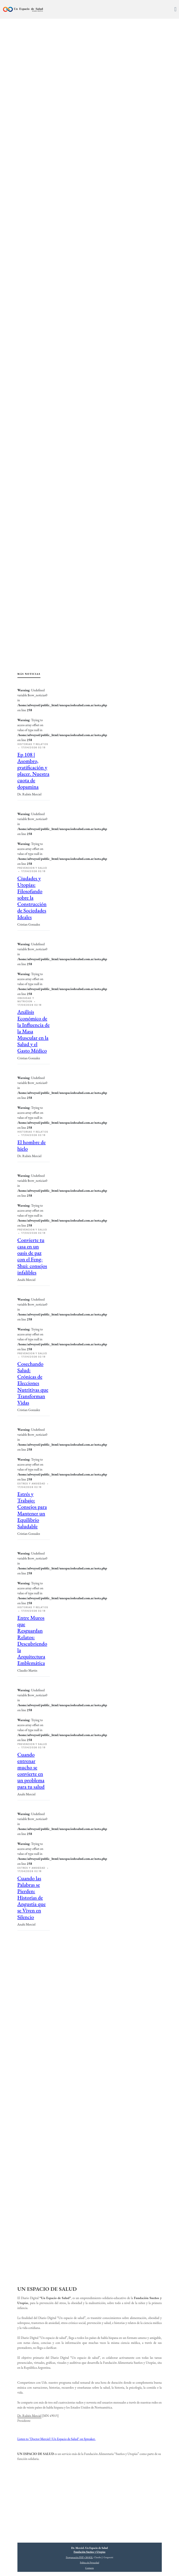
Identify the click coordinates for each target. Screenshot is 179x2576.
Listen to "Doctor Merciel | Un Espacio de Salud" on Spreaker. (56, 2439)
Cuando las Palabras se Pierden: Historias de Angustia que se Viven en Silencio (31, 1898)
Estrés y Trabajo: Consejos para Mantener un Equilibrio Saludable (32, 1510)
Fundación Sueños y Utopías (89, 2552)
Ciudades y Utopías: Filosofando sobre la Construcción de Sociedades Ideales (32, 898)
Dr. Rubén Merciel (29, 2415)
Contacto (89, 2567)
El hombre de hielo (31, 1145)
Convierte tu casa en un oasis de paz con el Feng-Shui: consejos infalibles (32, 1256)
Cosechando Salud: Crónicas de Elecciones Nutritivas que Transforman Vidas (32, 1383)
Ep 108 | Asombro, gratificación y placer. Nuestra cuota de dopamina (33, 770)
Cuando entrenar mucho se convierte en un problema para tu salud (31, 1770)
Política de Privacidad (89, 2562)
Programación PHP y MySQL (79, 2557)
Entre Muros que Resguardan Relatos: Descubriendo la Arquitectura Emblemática (32, 1640)
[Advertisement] (33, 2004)
